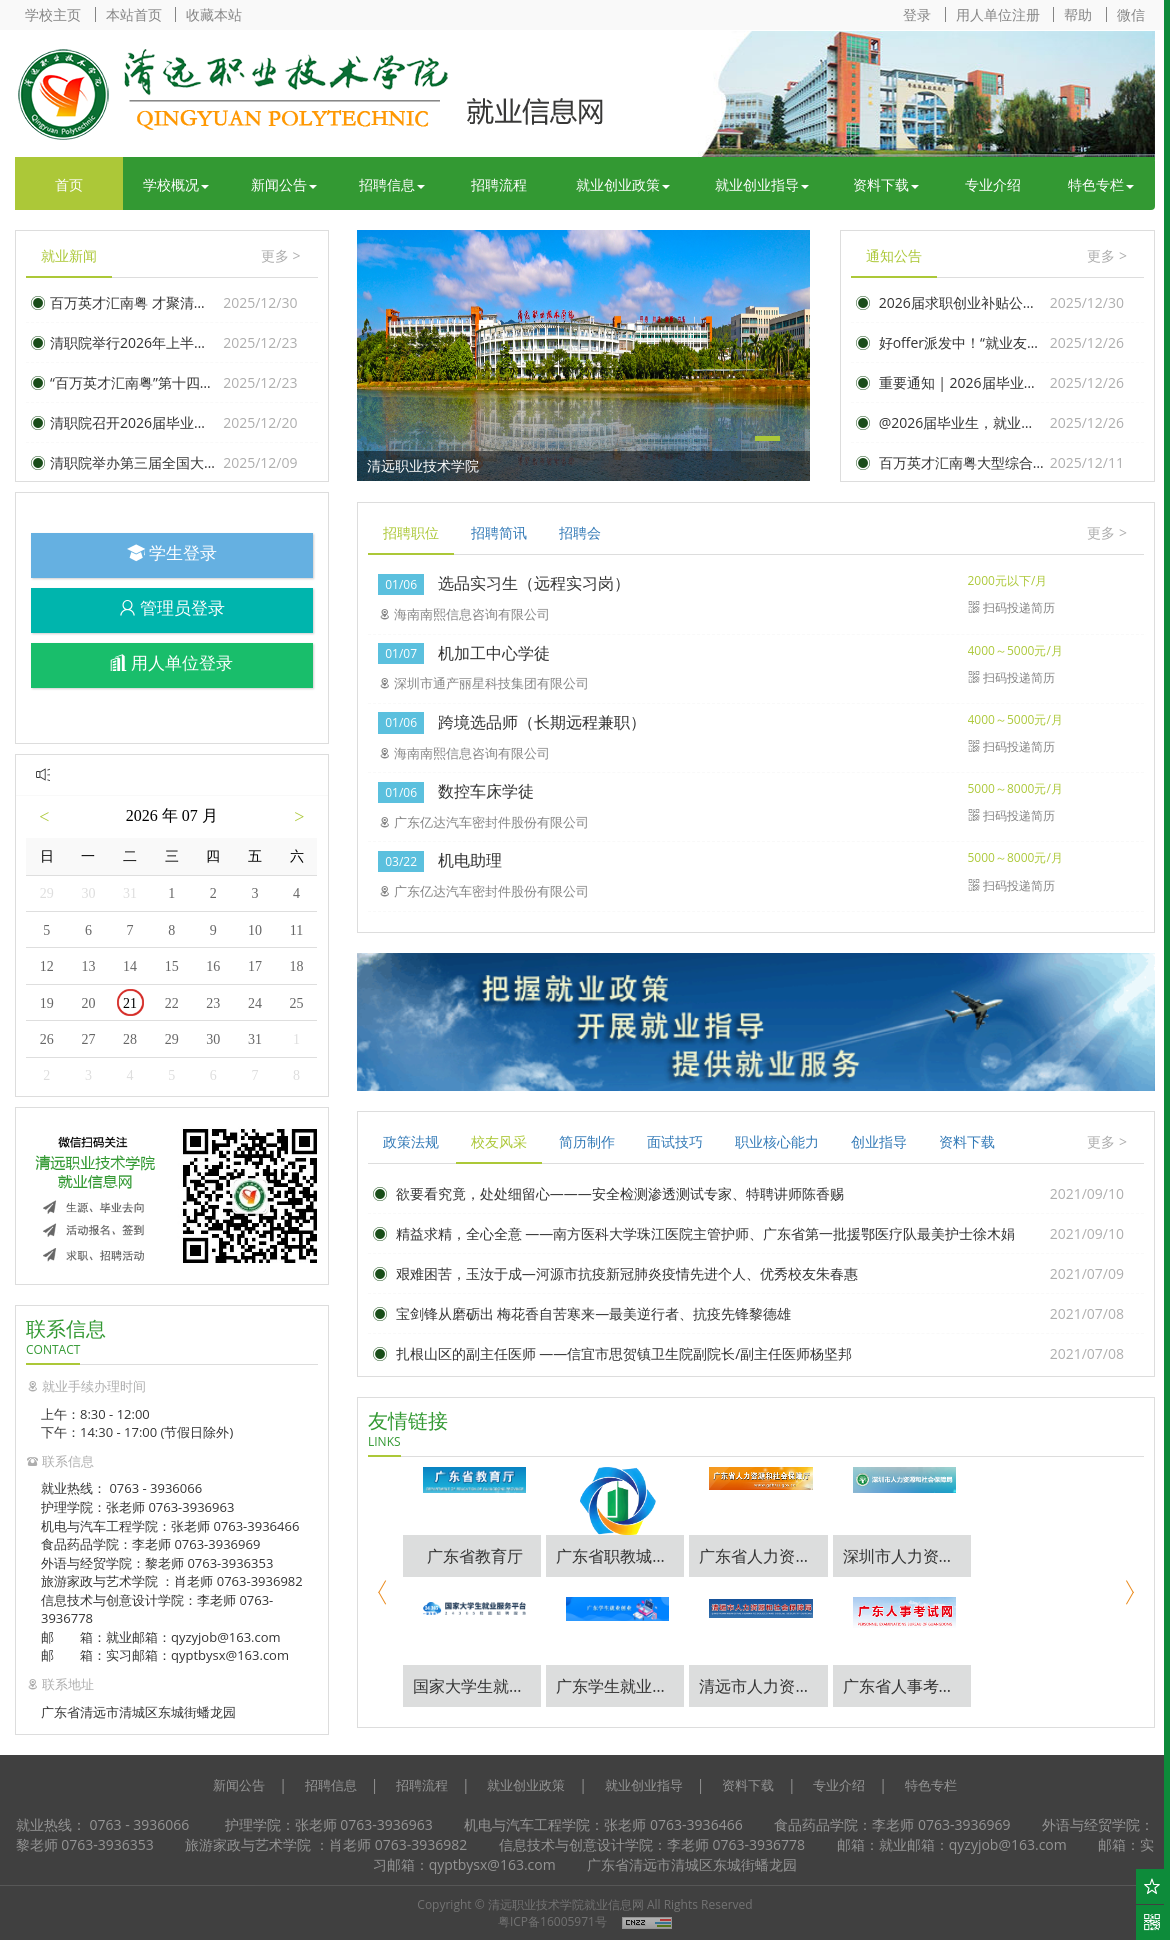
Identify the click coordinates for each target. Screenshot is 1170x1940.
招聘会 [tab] (580, 532)
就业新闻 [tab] (69, 255)
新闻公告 (284, 184)
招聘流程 (499, 184)
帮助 (1078, 14)
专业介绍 (993, 184)
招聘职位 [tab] (411, 532)
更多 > (281, 255)
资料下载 (886, 184)
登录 (917, 14)
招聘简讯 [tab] (499, 532)
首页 (69, 184)
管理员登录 (172, 607)
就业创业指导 (762, 184)
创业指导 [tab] (879, 1141)
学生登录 (172, 552)
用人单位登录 (171, 662)
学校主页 (53, 14)
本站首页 (134, 14)
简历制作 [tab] (587, 1141)
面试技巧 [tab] (675, 1141)
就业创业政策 (623, 184)
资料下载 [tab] (967, 1141)
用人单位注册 (998, 14)
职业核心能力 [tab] (777, 1141)
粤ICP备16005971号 (552, 1921)
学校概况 (176, 184)
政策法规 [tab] (411, 1141)
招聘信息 (392, 184)
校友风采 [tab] (499, 1141)
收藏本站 (214, 14)
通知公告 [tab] (894, 255)
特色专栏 (1101, 184)
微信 (1131, 14)
